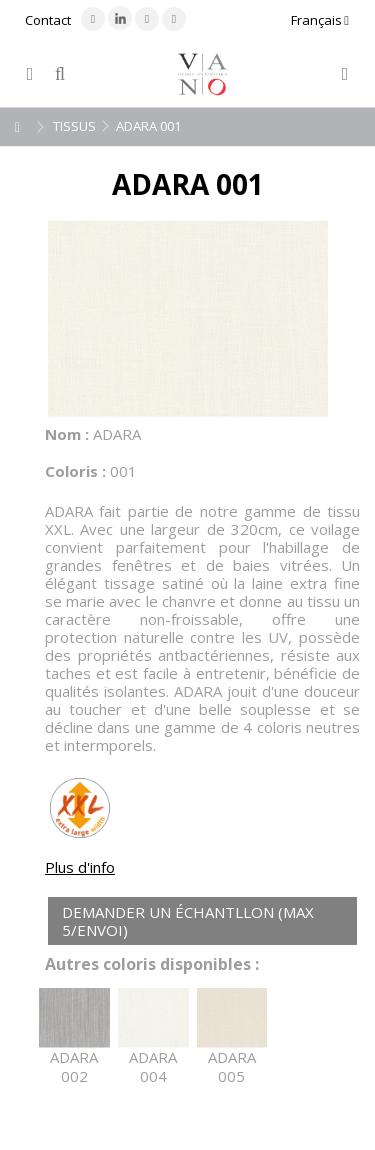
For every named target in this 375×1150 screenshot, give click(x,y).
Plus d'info (80, 867)
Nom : (67, 434)
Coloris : (75, 471)
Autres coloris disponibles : (152, 964)
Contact (48, 20)
